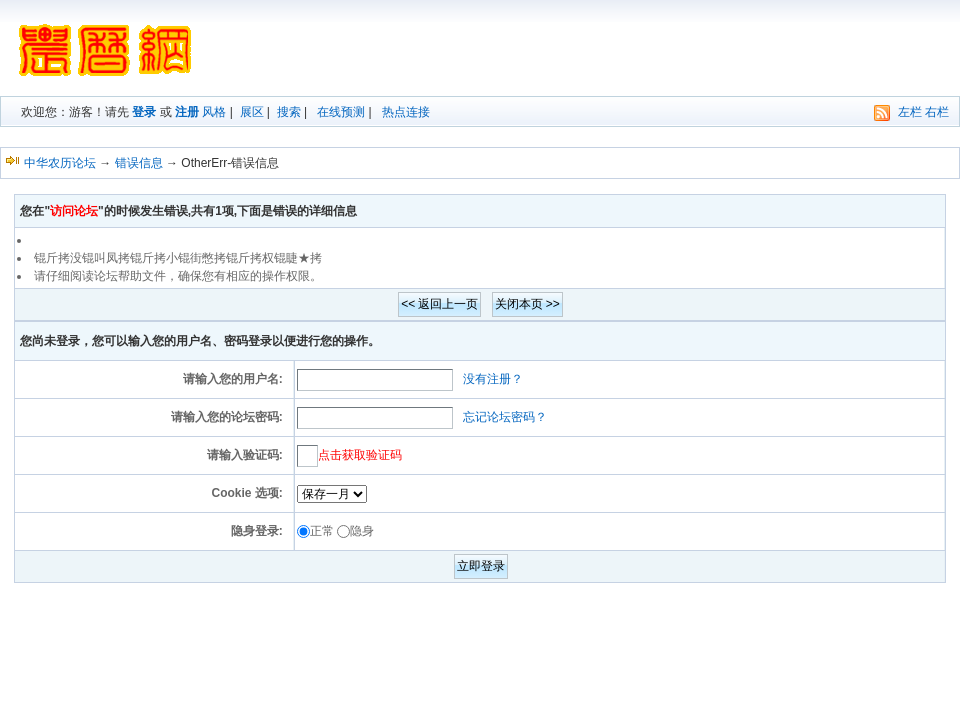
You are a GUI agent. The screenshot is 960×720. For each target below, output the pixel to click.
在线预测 (341, 112)
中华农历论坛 (60, 163)
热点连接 (406, 112)
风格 (214, 112)
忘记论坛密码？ (505, 417)
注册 (187, 112)
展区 (252, 112)
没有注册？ (493, 379)
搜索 (289, 112)
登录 (144, 112)
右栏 (937, 112)
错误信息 (139, 163)
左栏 (910, 112)
